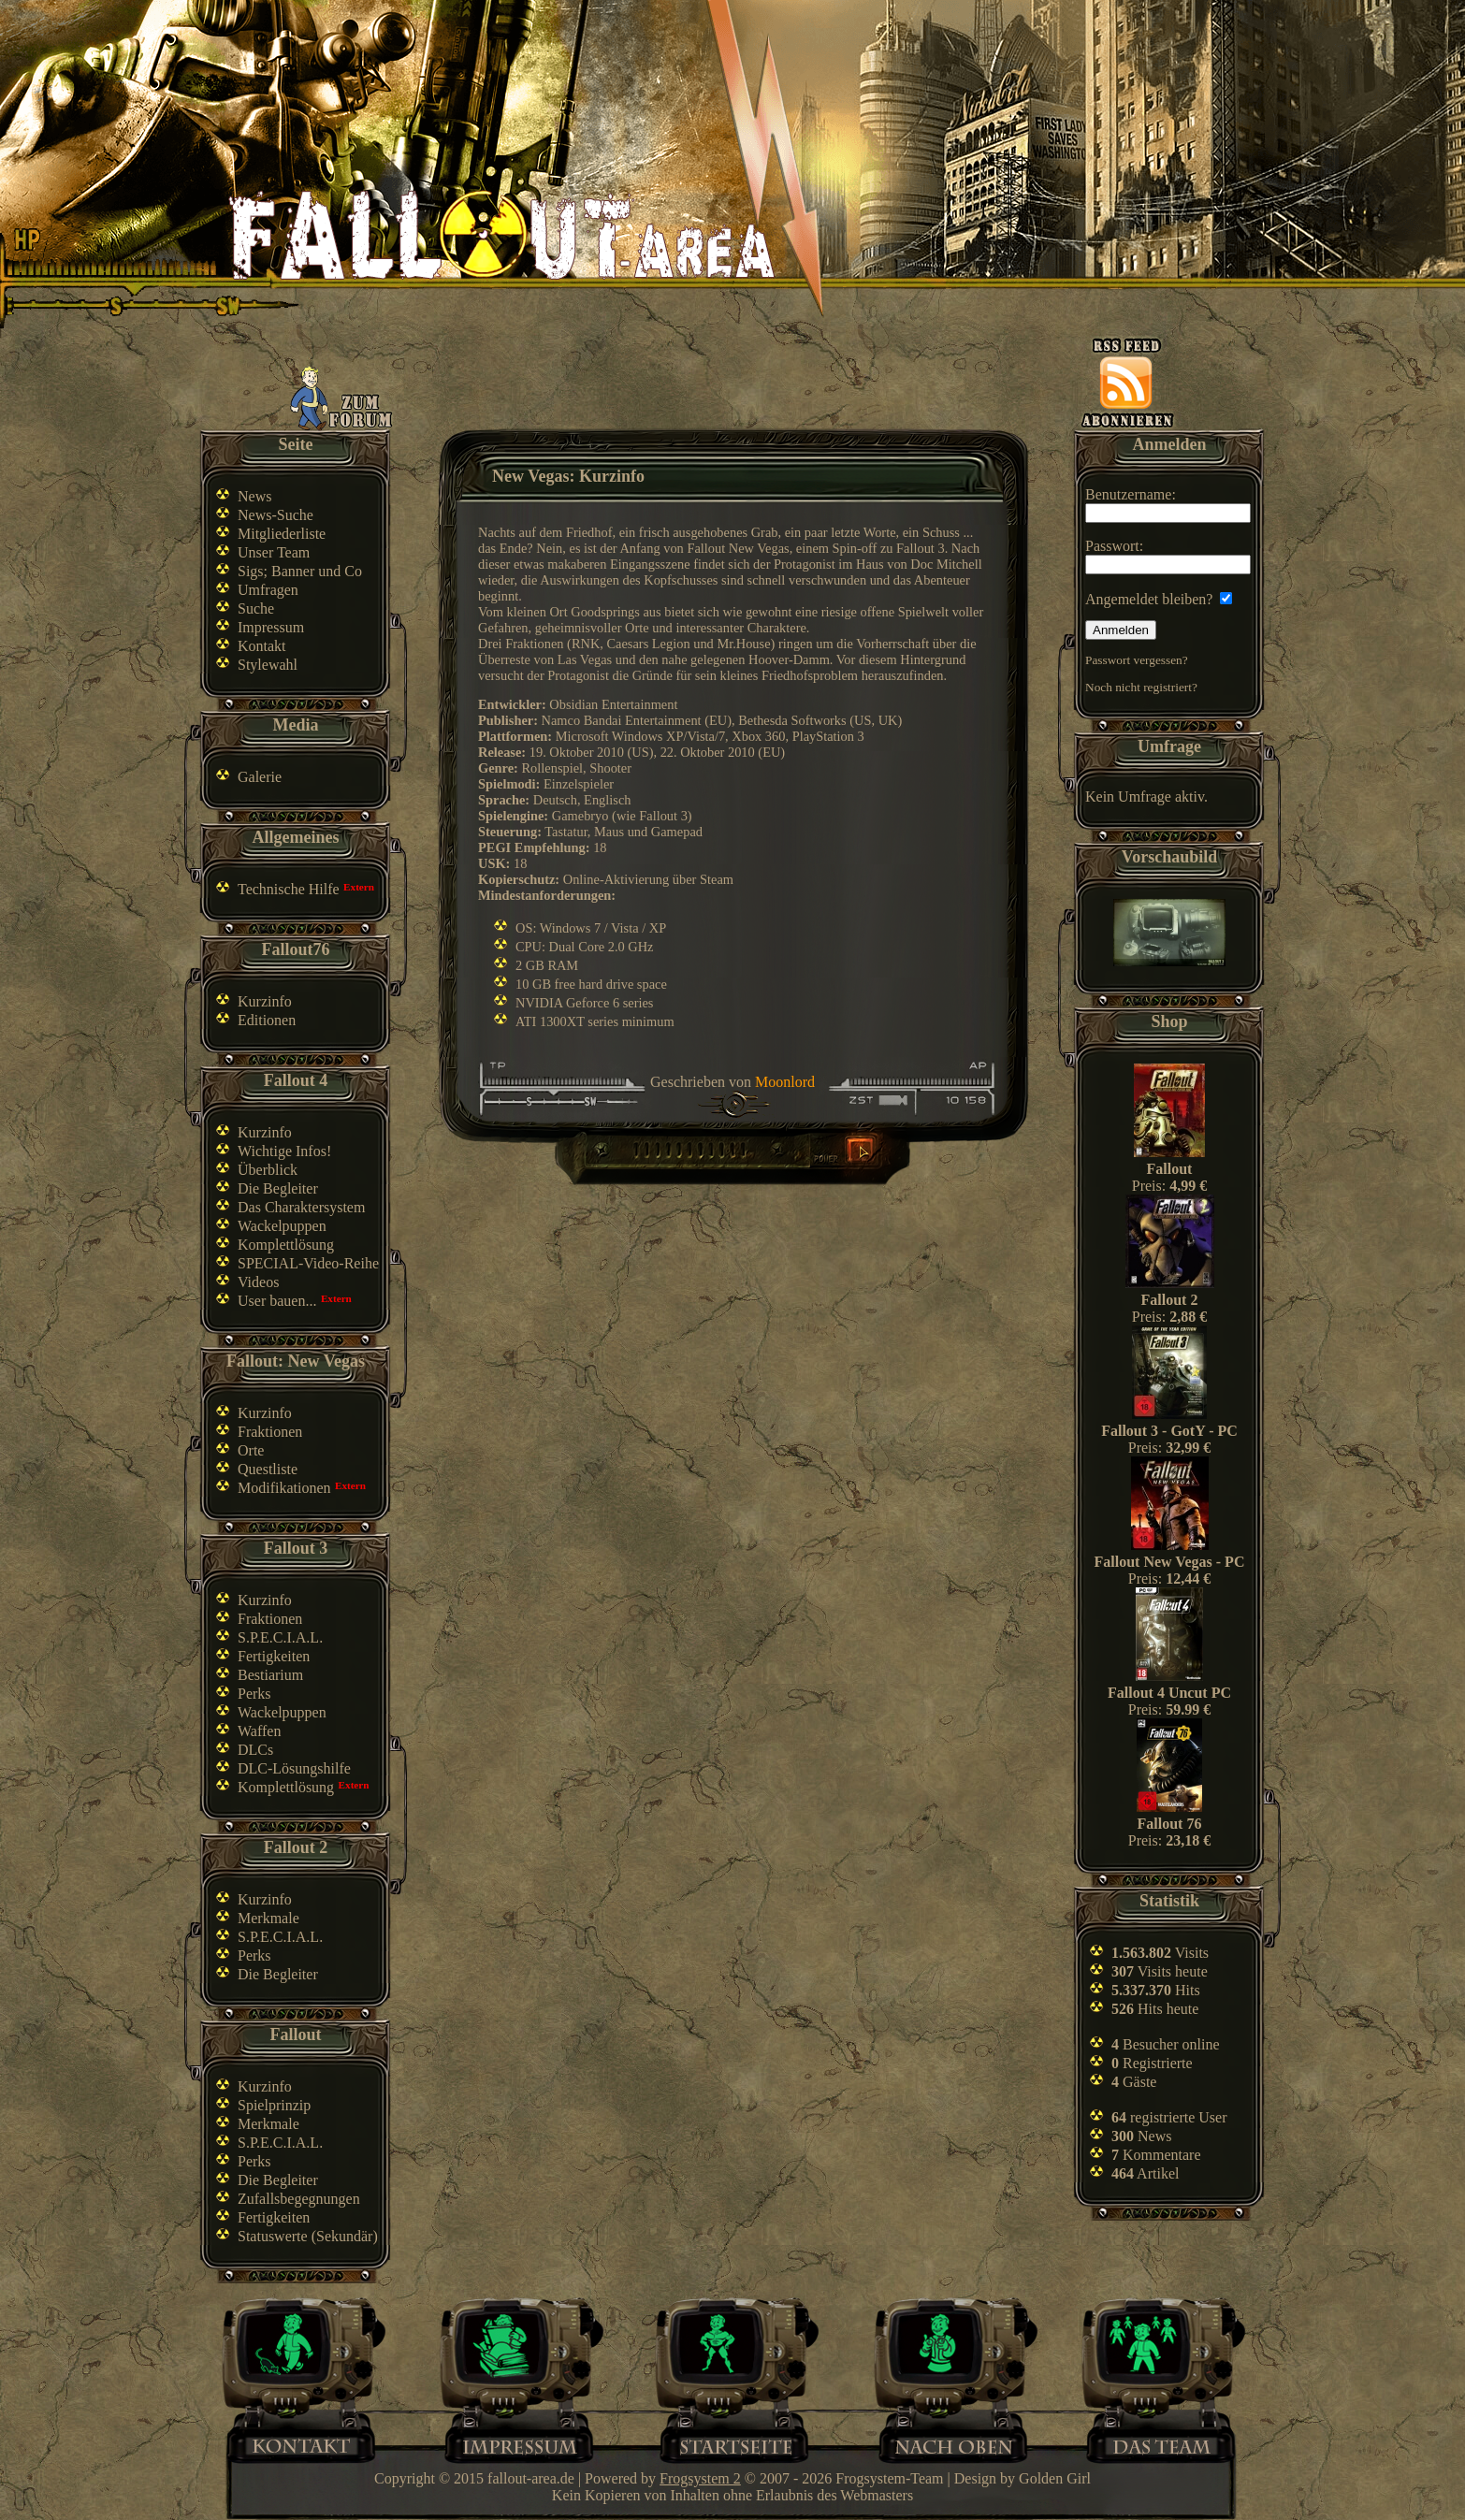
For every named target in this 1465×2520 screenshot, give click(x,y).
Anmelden (1121, 630)
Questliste (267, 1469)
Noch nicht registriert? (1141, 687)
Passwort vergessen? (1136, 660)
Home (735, 2444)
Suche (256, 608)
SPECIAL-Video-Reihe (308, 1263)
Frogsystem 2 (700, 2478)
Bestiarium (270, 1675)
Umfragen (268, 590)
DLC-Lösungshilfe (294, 1768)
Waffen (259, 1731)
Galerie (260, 777)
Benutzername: (1168, 504)
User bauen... (277, 1301)
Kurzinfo (265, 1001)
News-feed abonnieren (1127, 382)
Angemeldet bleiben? (1158, 599)
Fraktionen (270, 1432)
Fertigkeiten (274, 1656)
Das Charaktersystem (301, 1207)
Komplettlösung (286, 1245)
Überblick (267, 1170)
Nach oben (952, 2444)
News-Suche (275, 515)
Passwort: (1168, 556)
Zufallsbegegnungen (299, 2199)
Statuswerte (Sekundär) (308, 2236)
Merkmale (268, 1918)
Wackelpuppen (282, 1226)
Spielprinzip (274, 2105)
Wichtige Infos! (284, 1151)
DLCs (255, 1750)
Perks (254, 1694)
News (254, 496)
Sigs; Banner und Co (300, 571)
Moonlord (785, 1082)
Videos (258, 1282)
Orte (251, 1450)
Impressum (271, 627)
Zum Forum (342, 397)
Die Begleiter (278, 1188)
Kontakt (262, 646)
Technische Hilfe (289, 889)
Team (1169, 2444)
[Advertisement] (736, 385)
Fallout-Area (501, 236)
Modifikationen (284, 1488)
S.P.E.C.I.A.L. (280, 1637)
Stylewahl (267, 665)
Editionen (267, 1020)
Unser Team (274, 552)
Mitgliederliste (282, 534)
